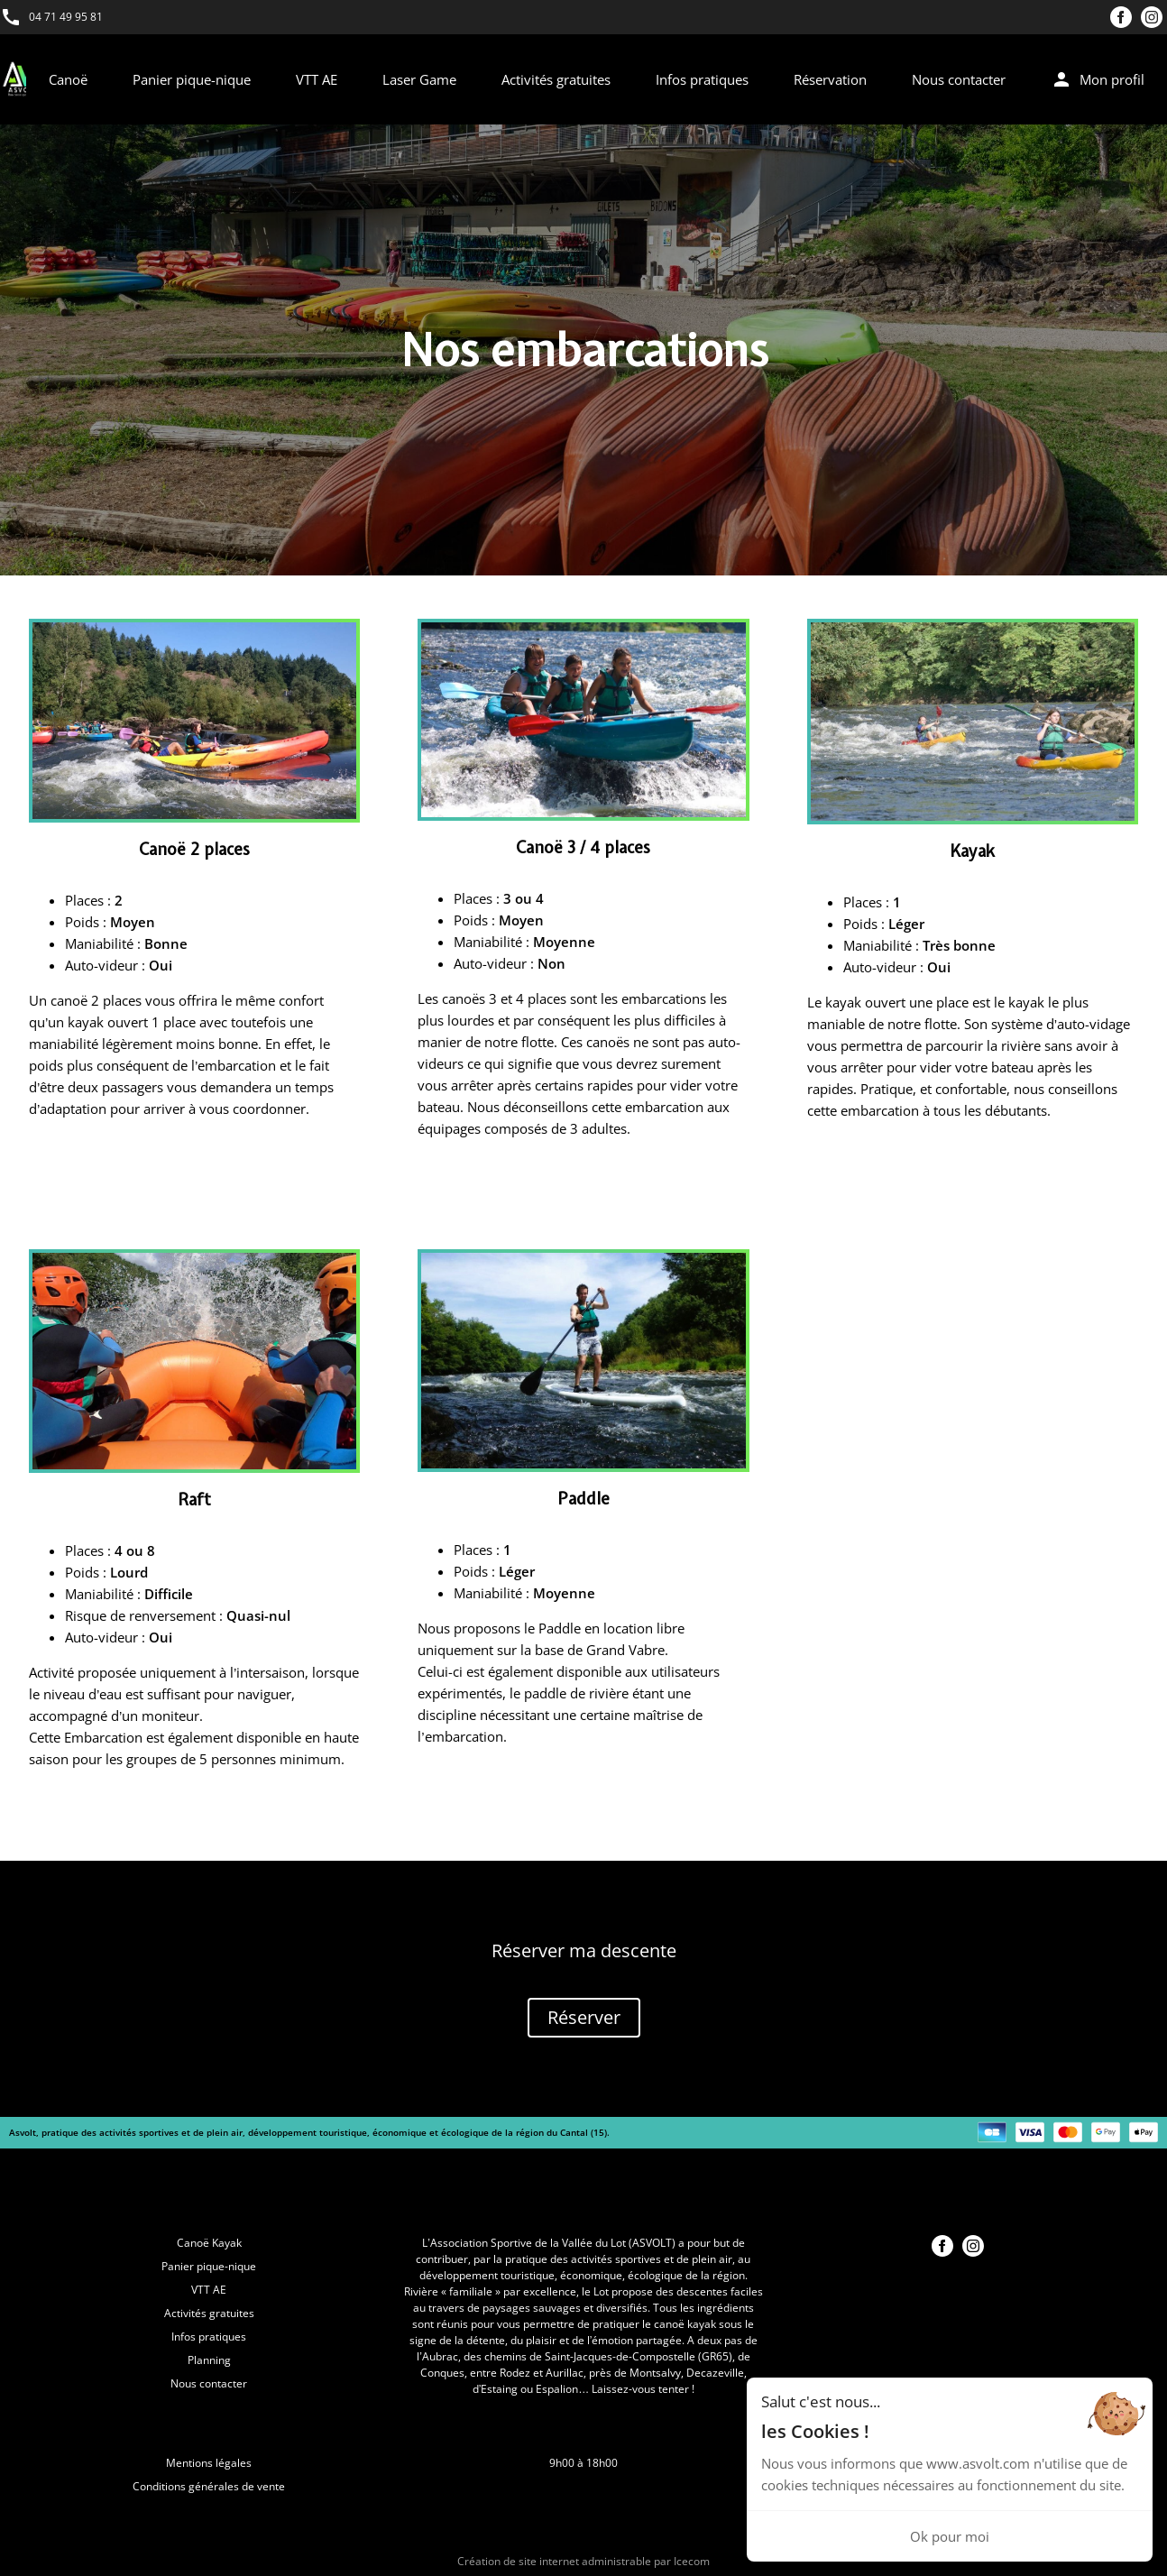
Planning (209, 2360)
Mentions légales (209, 2462)
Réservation (830, 79)
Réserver (583, 2017)
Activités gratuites (556, 79)
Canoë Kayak (209, 2242)
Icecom (692, 2561)
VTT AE (316, 79)
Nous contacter (959, 79)
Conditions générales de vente (209, 2486)
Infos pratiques (702, 79)
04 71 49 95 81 (66, 16)
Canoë (68, 79)
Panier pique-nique (192, 79)
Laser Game (419, 79)
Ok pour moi (949, 2536)
